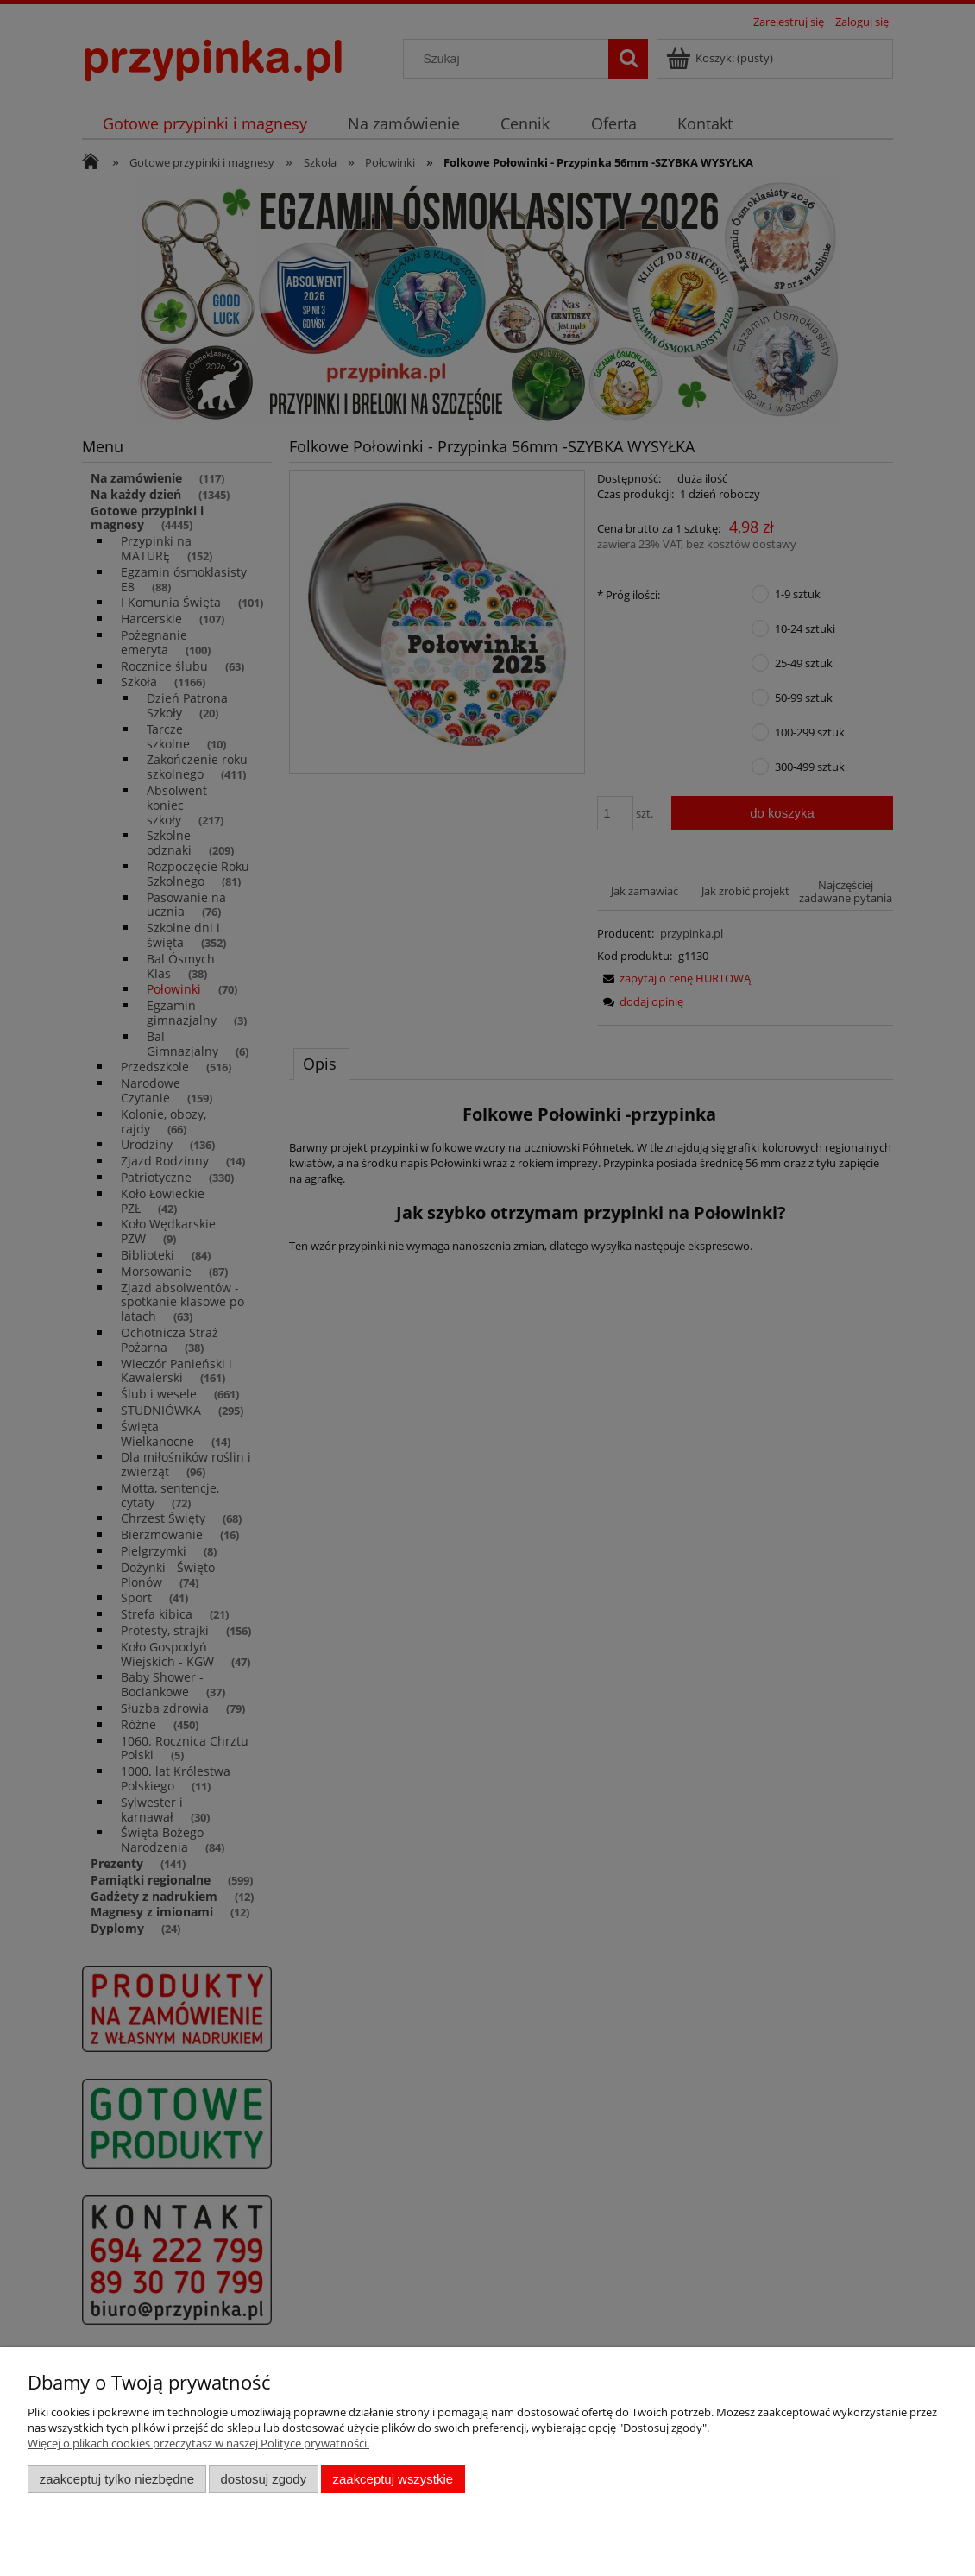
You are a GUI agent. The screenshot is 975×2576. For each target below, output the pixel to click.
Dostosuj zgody (263, 2479)
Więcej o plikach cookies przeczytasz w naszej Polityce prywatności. (198, 2443)
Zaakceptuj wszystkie (393, 2479)
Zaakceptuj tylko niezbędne (117, 2479)
